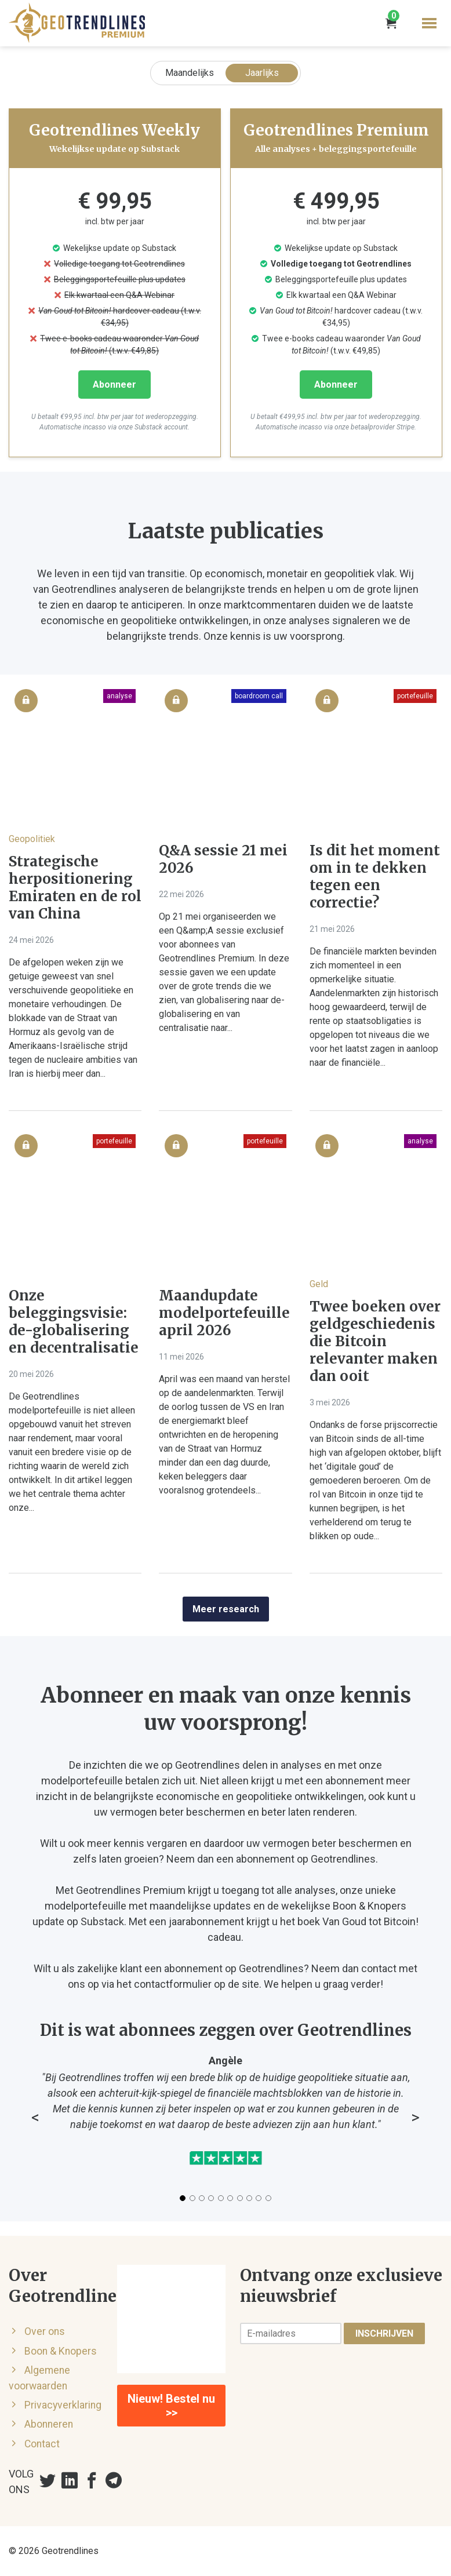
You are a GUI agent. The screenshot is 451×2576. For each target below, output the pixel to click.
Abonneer (114, 384)
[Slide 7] (240, 2198)
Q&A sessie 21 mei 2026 (223, 859)
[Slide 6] (230, 2198)
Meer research (225, 1609)
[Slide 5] (221, 2198)
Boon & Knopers (60, 2351)
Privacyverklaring (62, 2405)
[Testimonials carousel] (225, 2128)
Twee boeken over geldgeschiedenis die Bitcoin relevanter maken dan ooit (375, 1341)
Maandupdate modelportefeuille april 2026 (224, 1313)
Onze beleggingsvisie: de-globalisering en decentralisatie (74, 1322)
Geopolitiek (32, 838)
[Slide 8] (249, 2198)
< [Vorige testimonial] (35, 2117)
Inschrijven (384, 2333)
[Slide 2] (192, 2198)
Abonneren (48, 2424)
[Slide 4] (211, 2198)
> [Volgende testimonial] (415, 2117)
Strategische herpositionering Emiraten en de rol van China (75, 888)
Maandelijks (189, 72)
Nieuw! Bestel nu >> (171, 2406)
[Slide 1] (183, 2198)
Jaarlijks (262, 72)
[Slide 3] (202, 2198)
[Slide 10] (268, 2198)
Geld (319, 1283)
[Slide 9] (258, 2198)
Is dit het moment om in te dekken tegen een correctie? (375, 877)
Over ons (44, 2331)
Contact (42, 2444)
